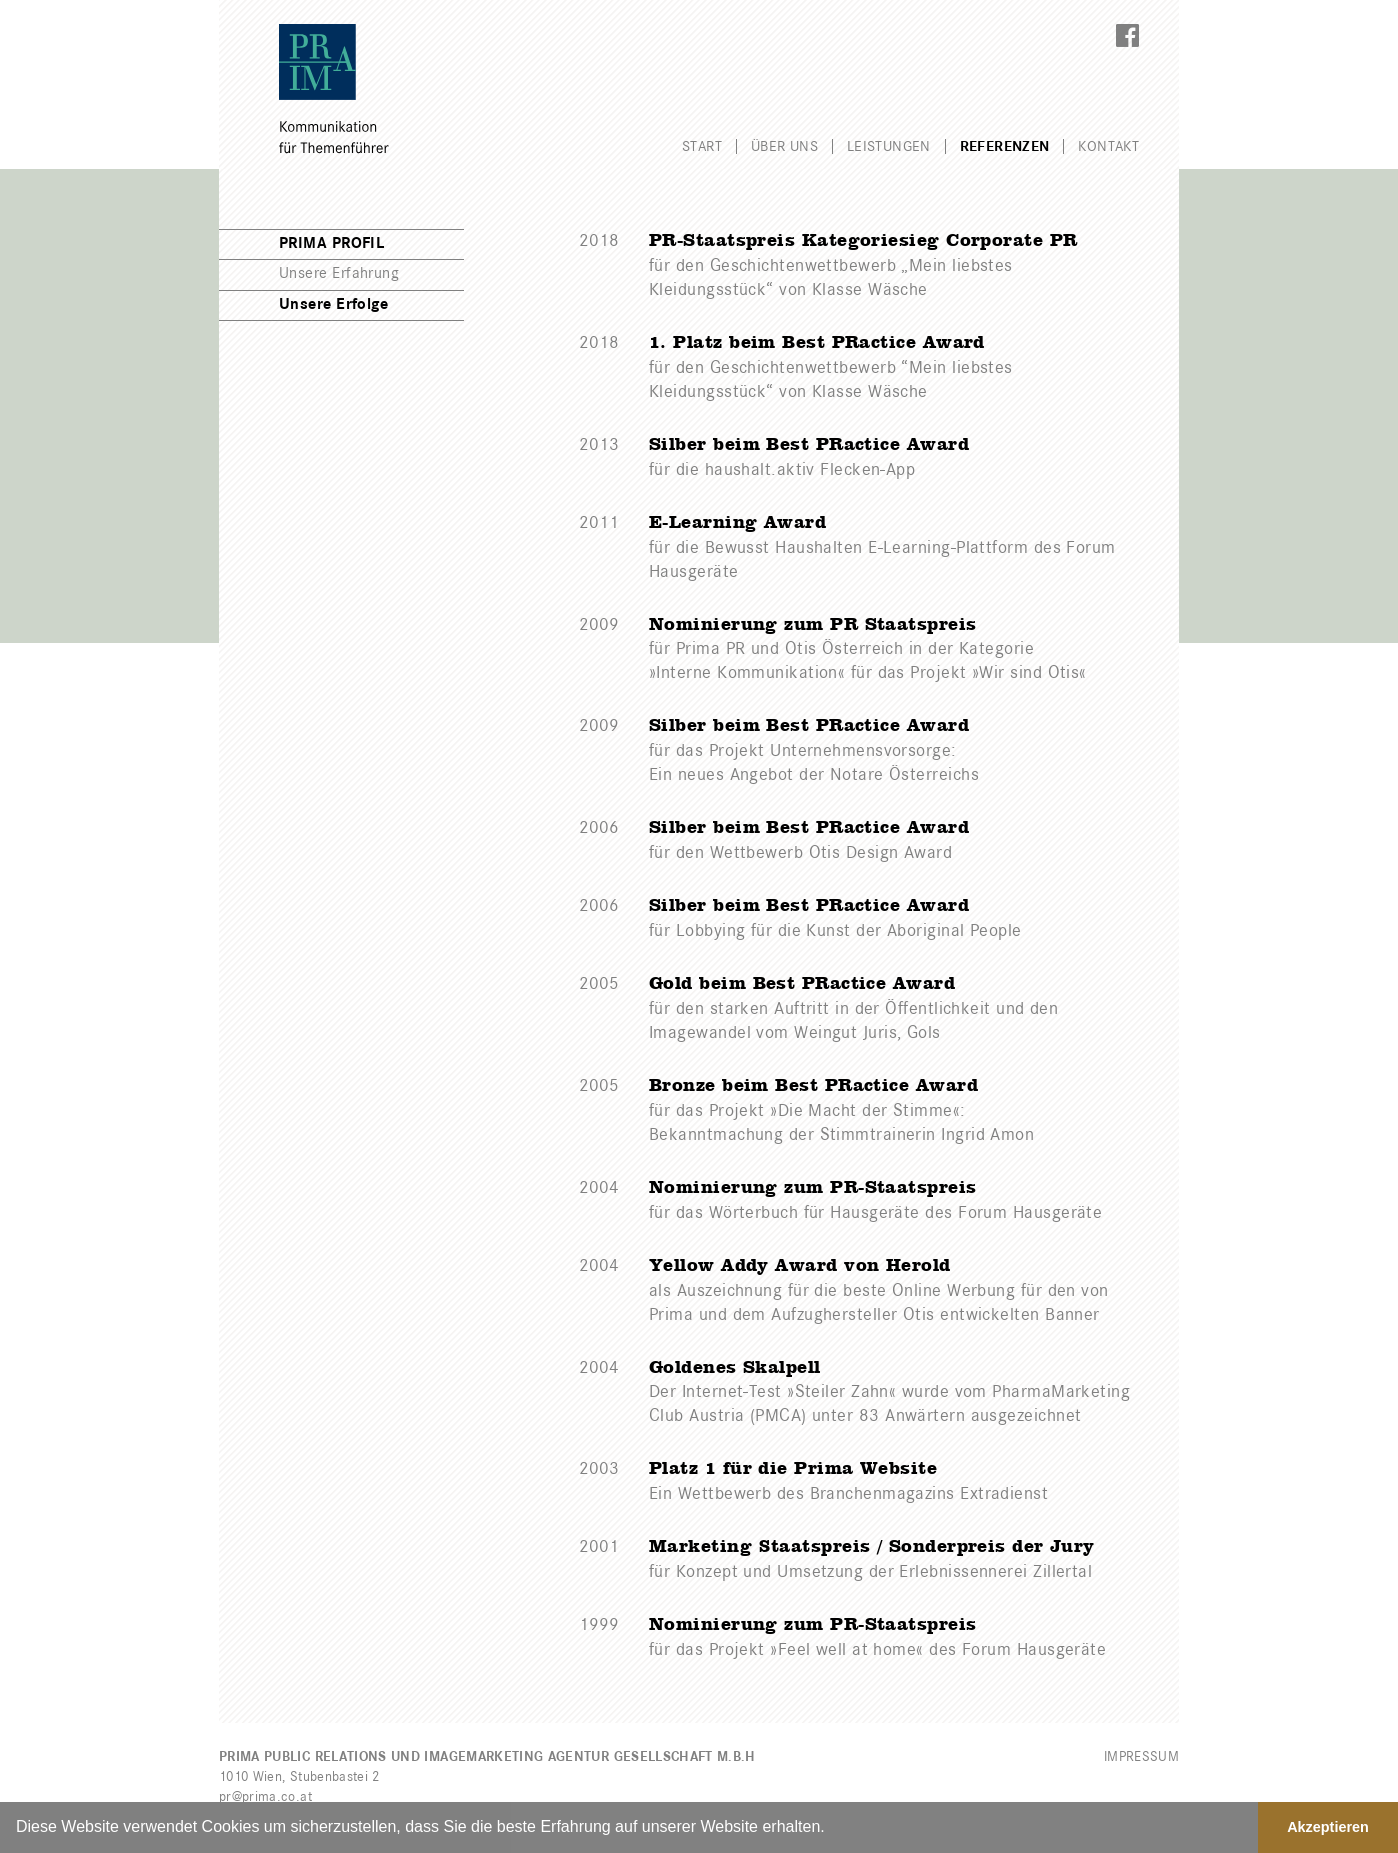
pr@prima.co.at (265, 1797)
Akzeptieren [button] (1328, 1827)
